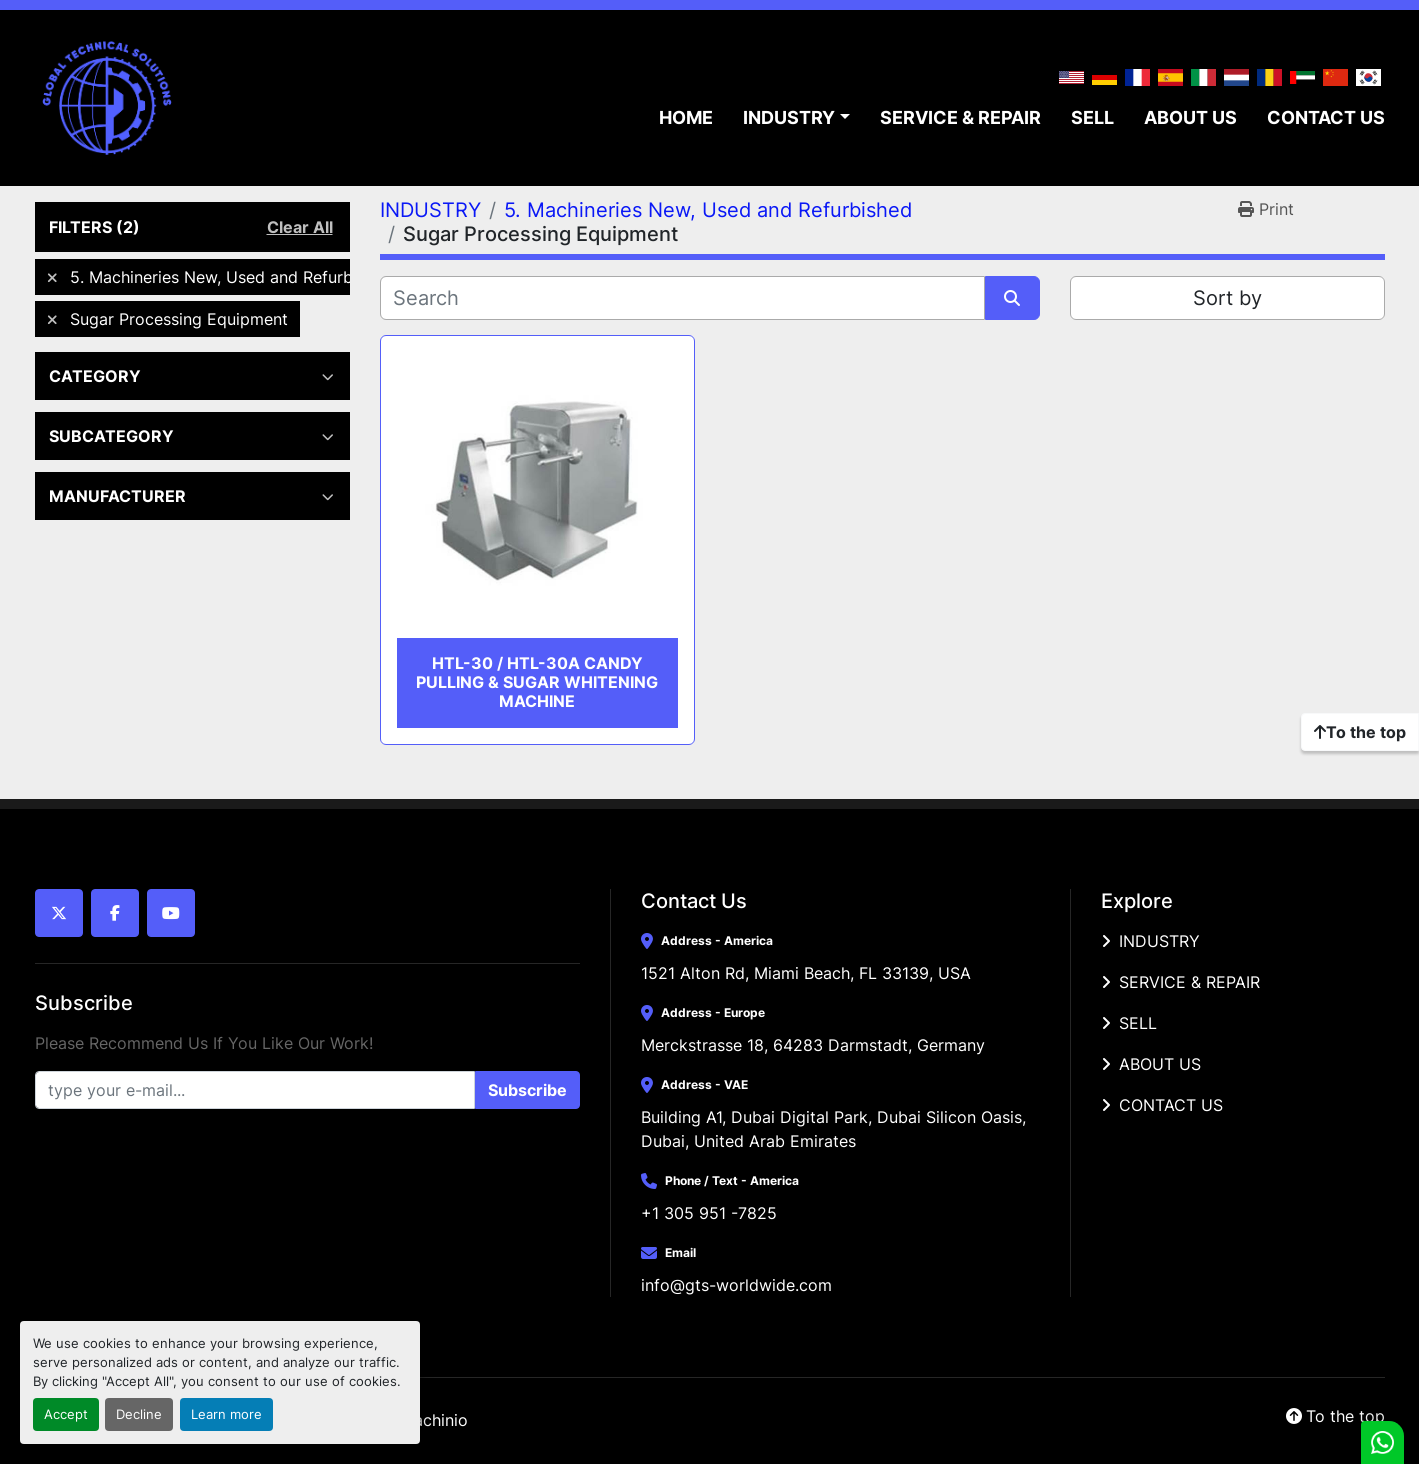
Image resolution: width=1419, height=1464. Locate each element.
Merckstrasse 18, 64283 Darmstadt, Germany (813, 1045)
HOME (686, 117)
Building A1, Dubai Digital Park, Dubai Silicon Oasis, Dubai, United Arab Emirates (836, 1129)
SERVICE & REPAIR (960, 117)
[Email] (255, 1090)
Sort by (1227, 298)
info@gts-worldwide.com (736, 1285)
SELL (1092, 117)
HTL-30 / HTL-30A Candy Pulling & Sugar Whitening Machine (537, 682)
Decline (139, 1414)
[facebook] (115, 913)
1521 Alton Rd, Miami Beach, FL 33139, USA (806, 973)
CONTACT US (1326, 117)
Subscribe (527, 1090)
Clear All (300, 227)
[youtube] (171, 913)
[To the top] (1360, 732)
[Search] (682, 298)
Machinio (434, 1420)
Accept (66, 1414)
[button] (796, 117)
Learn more (226, 1414)
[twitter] (59, 913)
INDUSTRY (789, 117)
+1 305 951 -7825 (709, 1213)
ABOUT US (1190, 117)
